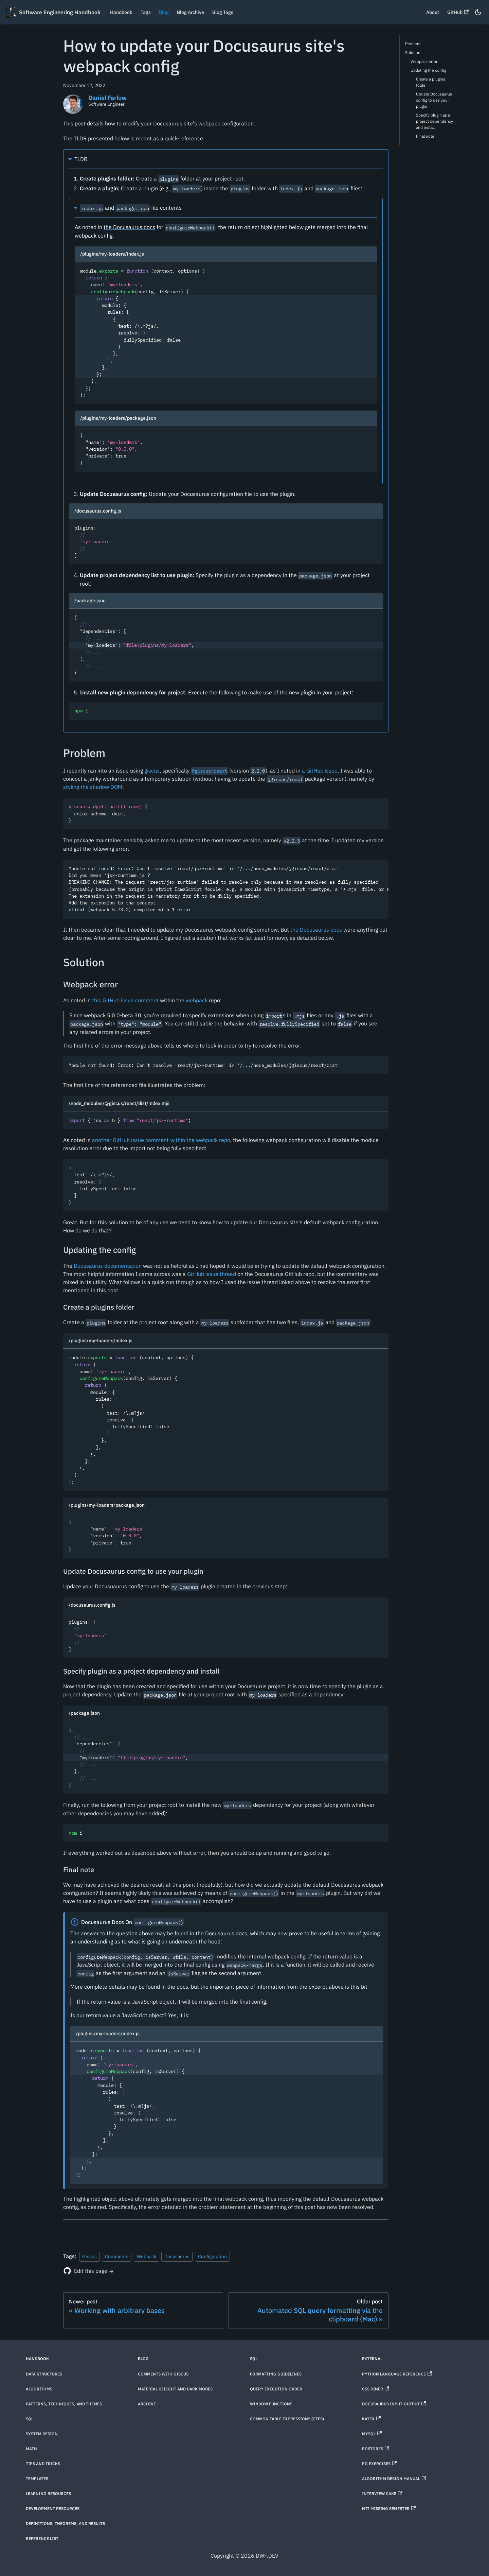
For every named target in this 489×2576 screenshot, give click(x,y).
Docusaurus (176, 2256)
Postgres (375, 2448)
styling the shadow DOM (92, 786)
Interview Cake (382, 2493)
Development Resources (52, 2508)
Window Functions (271, 2403)
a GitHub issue (320, 770)
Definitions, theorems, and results (65, 2523)
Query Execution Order (276, 2388)
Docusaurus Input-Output (394, 2403)
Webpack (146, 2256)
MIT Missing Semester (389, 2508)
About (432, 12)
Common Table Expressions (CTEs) (287, 2418)
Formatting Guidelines (276, 2373)
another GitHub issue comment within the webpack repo (161, 1140)
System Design (42, 2433)
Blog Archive (190, 12)
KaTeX (371, 2418)
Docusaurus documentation (108, 1265)
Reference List (42, 2538)
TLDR (80, 159)
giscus (152, 770)
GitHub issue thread (211, 1273)
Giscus (89, 2256)
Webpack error (424, 61)
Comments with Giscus (163, 2373)
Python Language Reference (397, 2373)
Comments (116, 2256)
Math (31, 2448)
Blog (164, 12)
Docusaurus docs (226, 1933)
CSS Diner (375, 2388)
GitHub (458, 12)
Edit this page (90, 2270)
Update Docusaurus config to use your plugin (434, 100)
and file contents (131, 208)
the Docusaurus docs (129, 227)
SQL (29, 2418)
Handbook (121, 12)
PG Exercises (379, 2463)
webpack (196, 1000)
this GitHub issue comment (125, 1000)
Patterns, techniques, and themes (64, 2403)
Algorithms (39, 2388)
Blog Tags (222, 12)
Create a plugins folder (430, 82)
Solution (412, 52)
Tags (146, 12)
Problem (412, 43)
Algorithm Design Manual (394, 2478)
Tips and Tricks (43, 2463)
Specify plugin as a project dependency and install (434, 121)
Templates (37, 2478)
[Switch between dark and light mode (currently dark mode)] (478, 12)
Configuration (212, 2256)
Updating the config (428, 70)
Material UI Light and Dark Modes (175, 2388)
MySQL (372, 2433)
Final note (425, 136)
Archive (147, 2403)
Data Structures (44, 2373)
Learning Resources (48, 2493)
